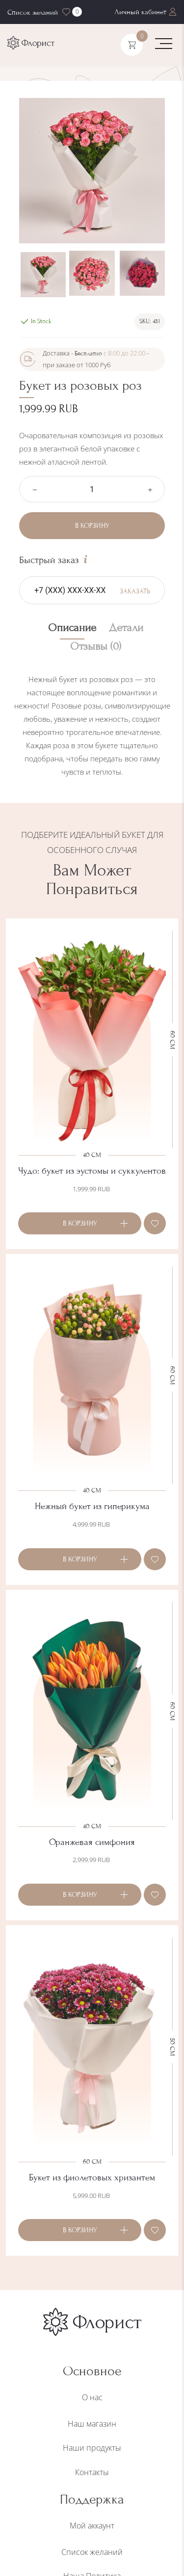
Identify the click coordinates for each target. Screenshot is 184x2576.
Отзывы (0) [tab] (95, 647)
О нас (92, 2397)
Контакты (92, 2472)
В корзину (92, 525)
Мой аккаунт (92, 2525)
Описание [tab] (72, 628)
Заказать (135, 591)
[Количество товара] (92, 489)
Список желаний (92, 2552)
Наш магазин (92, 2423)
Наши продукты (92, 2447)
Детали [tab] (126, 628)
